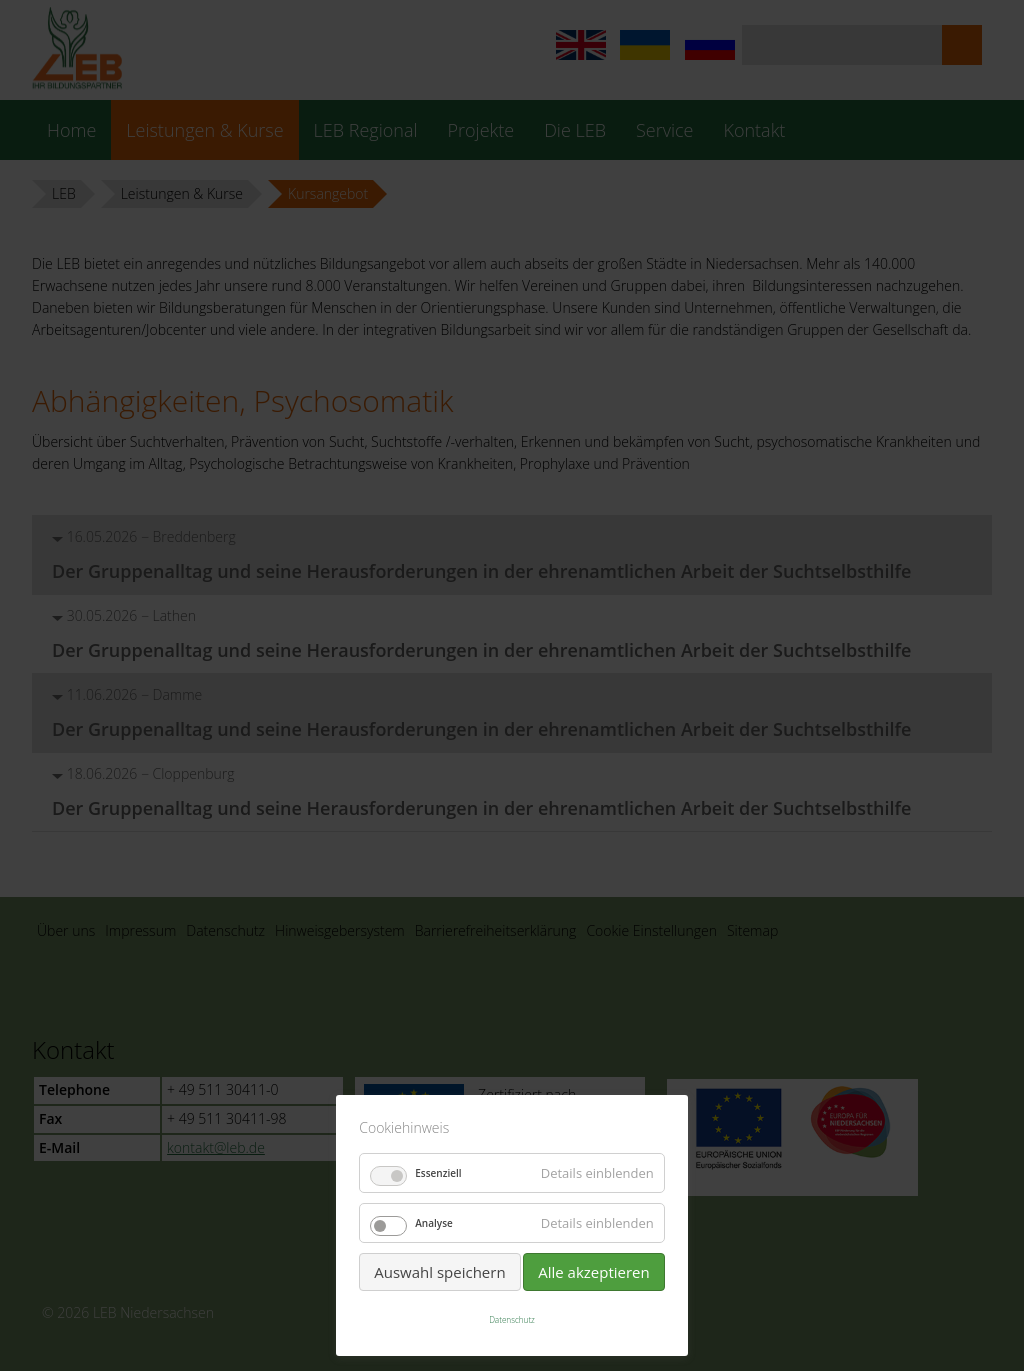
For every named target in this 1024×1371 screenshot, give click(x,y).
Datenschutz (512, 1319)
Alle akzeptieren (594, 1272)
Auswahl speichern (439, 1272)
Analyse (434, 1223)
